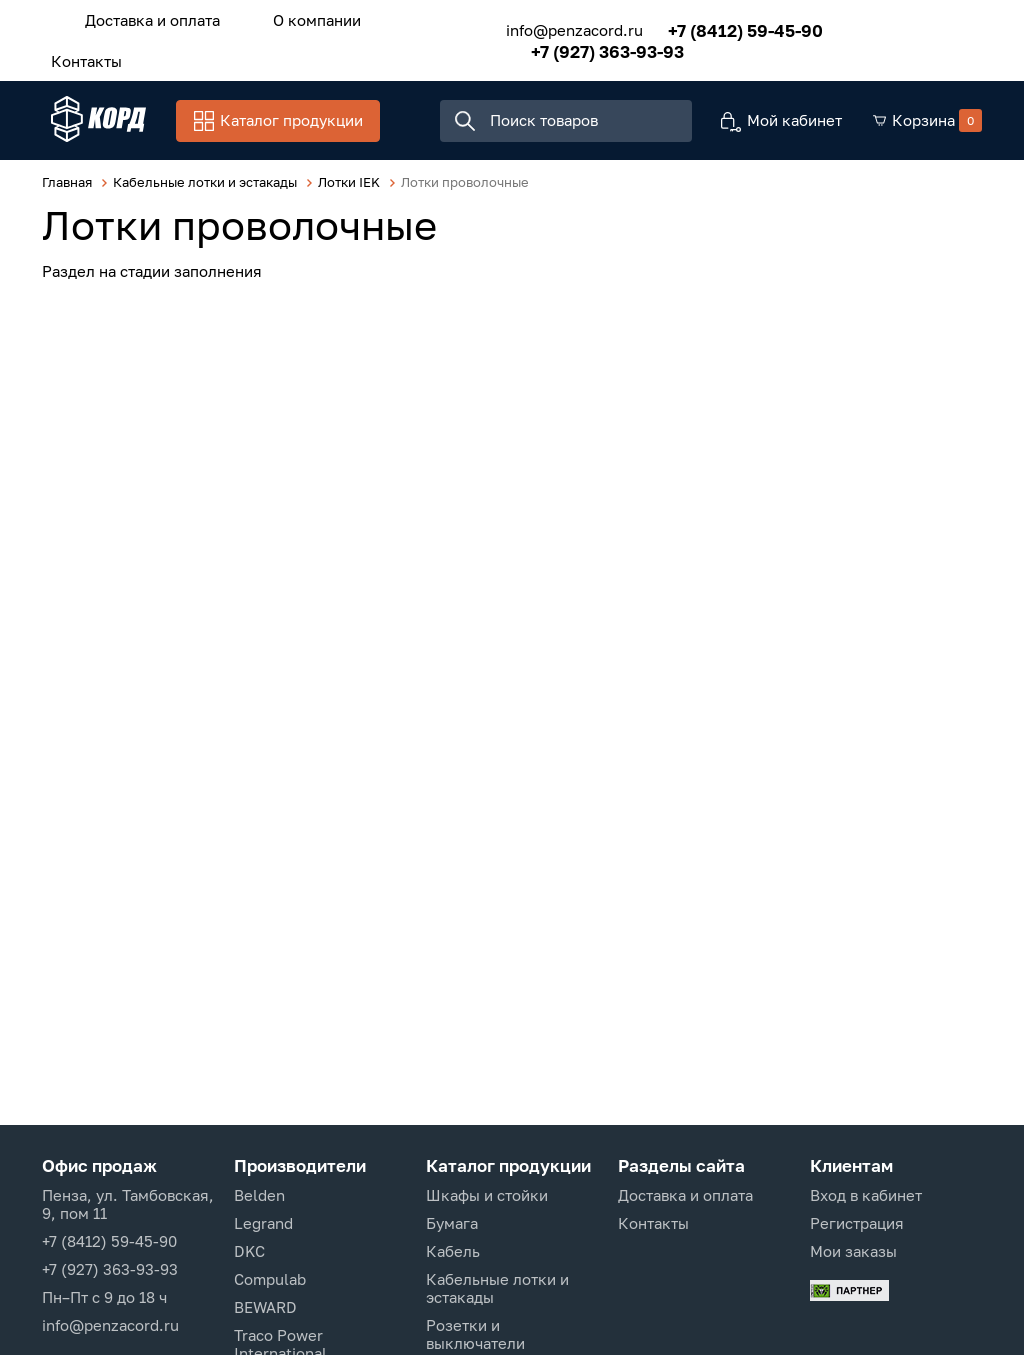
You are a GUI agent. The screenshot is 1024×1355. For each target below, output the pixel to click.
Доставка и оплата (148, 19)
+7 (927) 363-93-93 (594, 48)
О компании (304, 19)
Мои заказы (853, 1251)
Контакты (82, 57)
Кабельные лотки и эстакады (497, 1288)
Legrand (263, 1223)
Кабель (453, 1251)
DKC (249, 1251)
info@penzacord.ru (561, 28)
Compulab (270, 1279)
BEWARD (265, 1307)
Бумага (452, 1223)
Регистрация (857, 1223)
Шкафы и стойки (487, 1195)
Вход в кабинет (866, 1195)
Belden (259, 1195)
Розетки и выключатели (475, 1334)
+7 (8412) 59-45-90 (732, 27)
